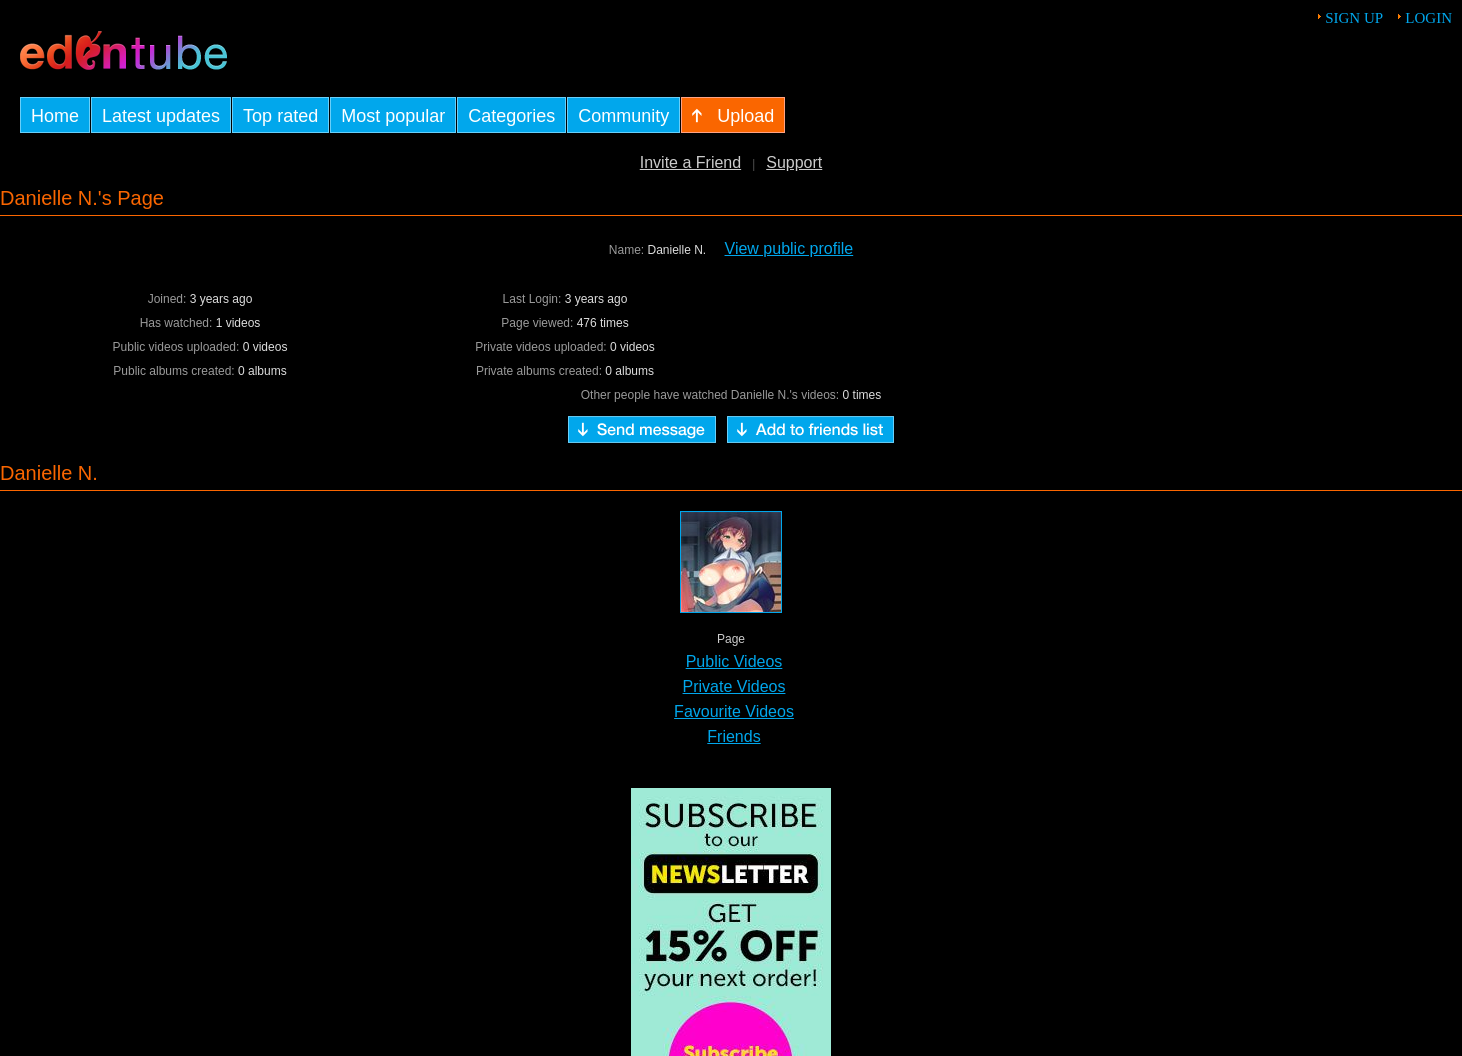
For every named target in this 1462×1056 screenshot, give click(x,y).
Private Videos (734, 686)
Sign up (1354, 18)
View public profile (789, 248)
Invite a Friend (690, 162)
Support (794, 162)
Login (1428, 18)
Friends (733, 736)
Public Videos (734, 661)
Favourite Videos (734, 711)
